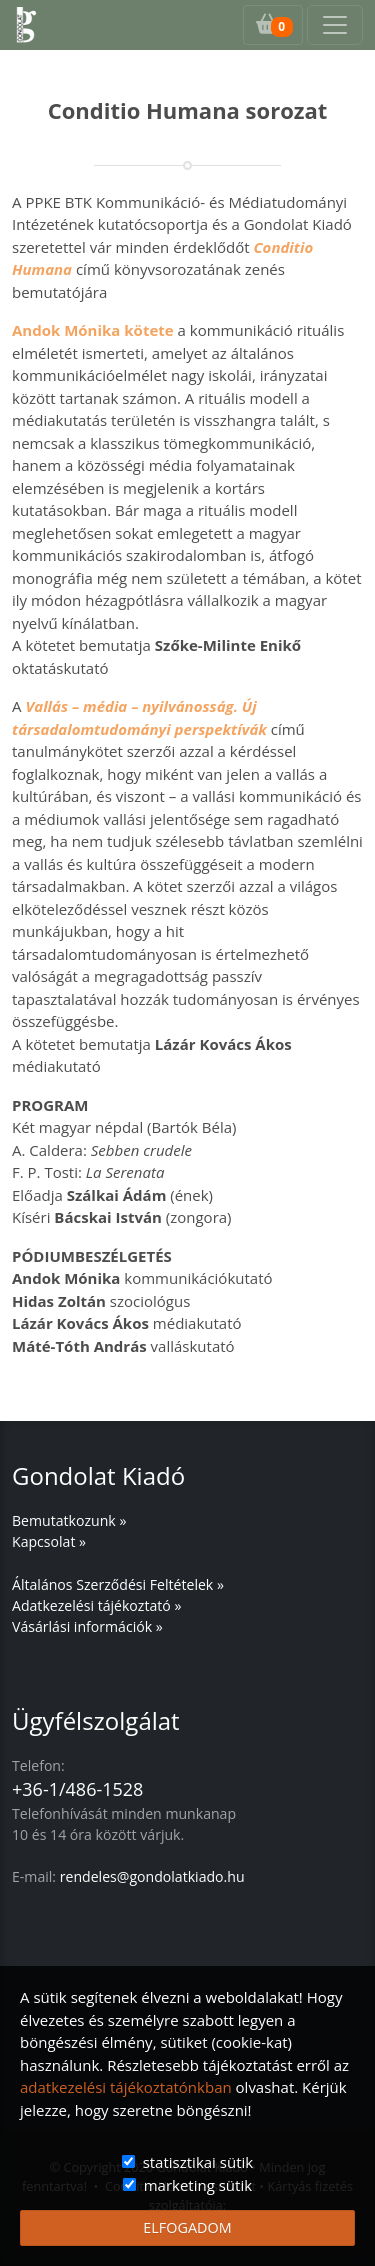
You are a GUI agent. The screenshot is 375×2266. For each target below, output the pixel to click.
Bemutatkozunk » (69, 1520)
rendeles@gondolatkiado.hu (152, 1876)
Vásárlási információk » (87, 1626)
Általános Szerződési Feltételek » (118, 1584)
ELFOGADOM (187, 2227)
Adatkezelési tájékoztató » (96, 1605)
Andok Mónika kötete (93, 330)
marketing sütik (198, 2185)
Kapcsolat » (49, 1541)
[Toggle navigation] (335, 25)
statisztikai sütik (198, 2162)
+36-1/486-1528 (77, 1789)
